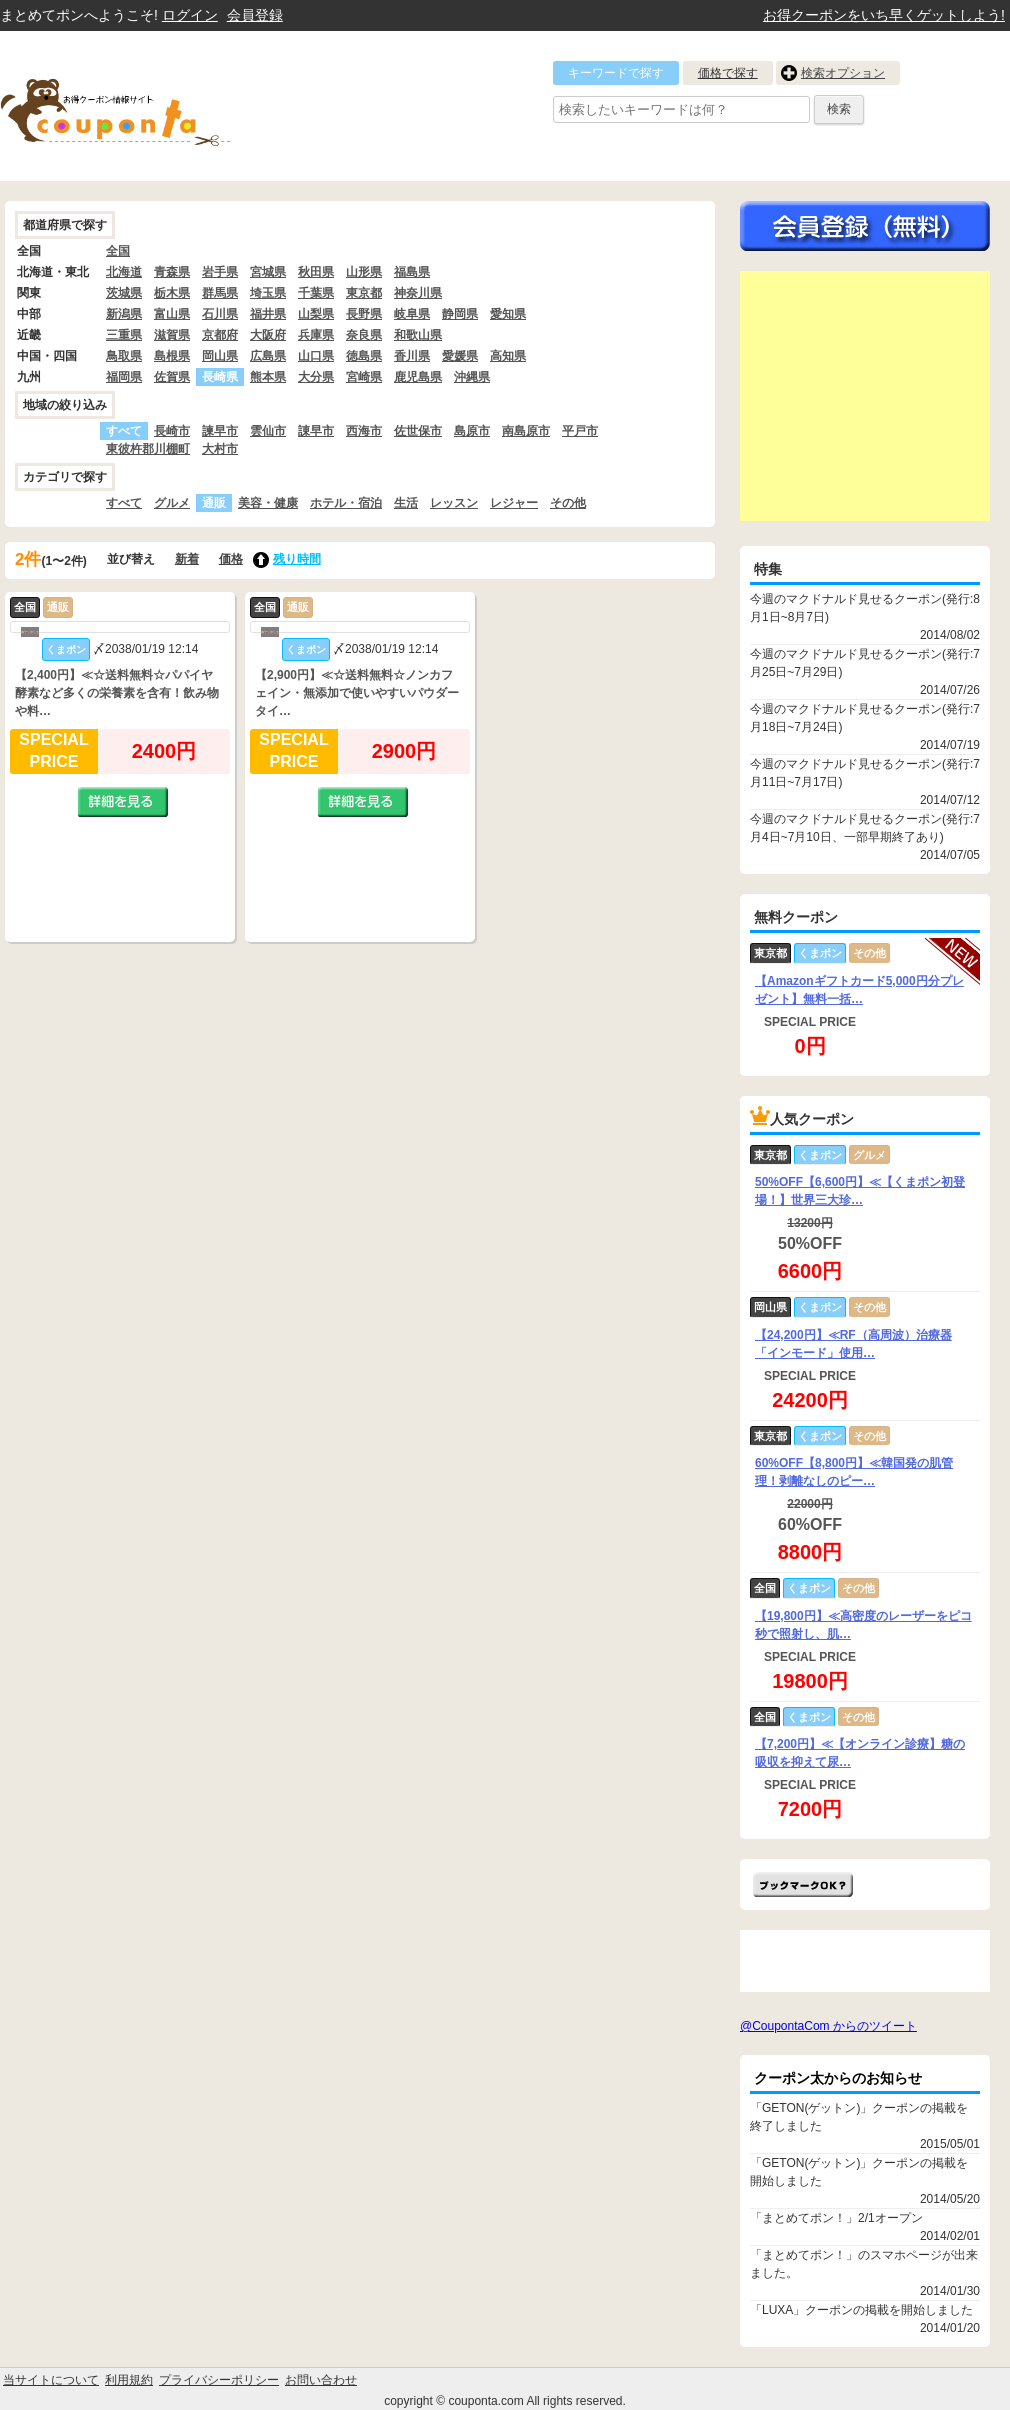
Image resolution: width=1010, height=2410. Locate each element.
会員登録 (255, 15)
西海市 (364, 431)
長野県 (364, 314)
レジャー (514, 503)
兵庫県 (316, 335)
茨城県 (124, 293)
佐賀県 (172, 377)
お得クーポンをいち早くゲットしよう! (884, 15)
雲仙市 (268, 431)
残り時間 (297, 559)
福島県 (412, 272)
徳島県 (364, 356)
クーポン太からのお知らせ (838, 2078)
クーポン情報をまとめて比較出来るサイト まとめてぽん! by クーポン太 (150, 106)
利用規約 (129, 2380)
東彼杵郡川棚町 (148, 449)
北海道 (124, 272)
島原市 (472, 431)
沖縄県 (472, 377)
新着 (187, 559)
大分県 (316, 377)
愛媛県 (460, 356)
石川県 (220, 314)
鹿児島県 (418, 377)
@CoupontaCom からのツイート (828, 2026)
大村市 (220, 449)
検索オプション (843, 73)
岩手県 (220, 272)
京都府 (220, 335)
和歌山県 (418, 335)
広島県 (268, 356)
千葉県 (316, 293)
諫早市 (220, 431)
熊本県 (268, 377)
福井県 (268, 314)
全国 (118, 251)
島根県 (172, 356)
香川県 (412, 356)
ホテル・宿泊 (346, 503)
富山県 (172, 314)
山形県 (364, 272)
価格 (231, 559)
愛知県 (508, 314)
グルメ (172, 503)
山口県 (316, 356)
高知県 (508, 356)
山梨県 (316, 314)
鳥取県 (124, 356)
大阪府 (268, 335)
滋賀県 (172, 335)
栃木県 (172, 293)
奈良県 (364, 335)
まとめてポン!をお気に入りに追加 (803, 1884)
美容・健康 (268, 503)
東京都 (364, 293)
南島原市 (526, 431)
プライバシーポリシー (219, 2380)
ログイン (190, 15)
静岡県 (460, 314)
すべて (124, 503)
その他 (568, 503)
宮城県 (268, 272)
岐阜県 (412, 314)
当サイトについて (51, 2380)
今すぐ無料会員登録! (865, 226)
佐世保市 (418, 431)
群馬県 (220, 293)
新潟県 (124, 314)
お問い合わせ (321, 2380)
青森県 (172, 272)
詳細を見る (123, 802)
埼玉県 (268, 293)
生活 (406, 503)
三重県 (124, 335)
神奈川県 (418, 293)
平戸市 (580, 431)
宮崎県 (364, 377)
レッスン (454, 503)
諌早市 (316, 431)
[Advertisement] (865, 396)
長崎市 (172, 431)
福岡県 (124, 377)
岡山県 (220, 356)
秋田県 (316, 272)
